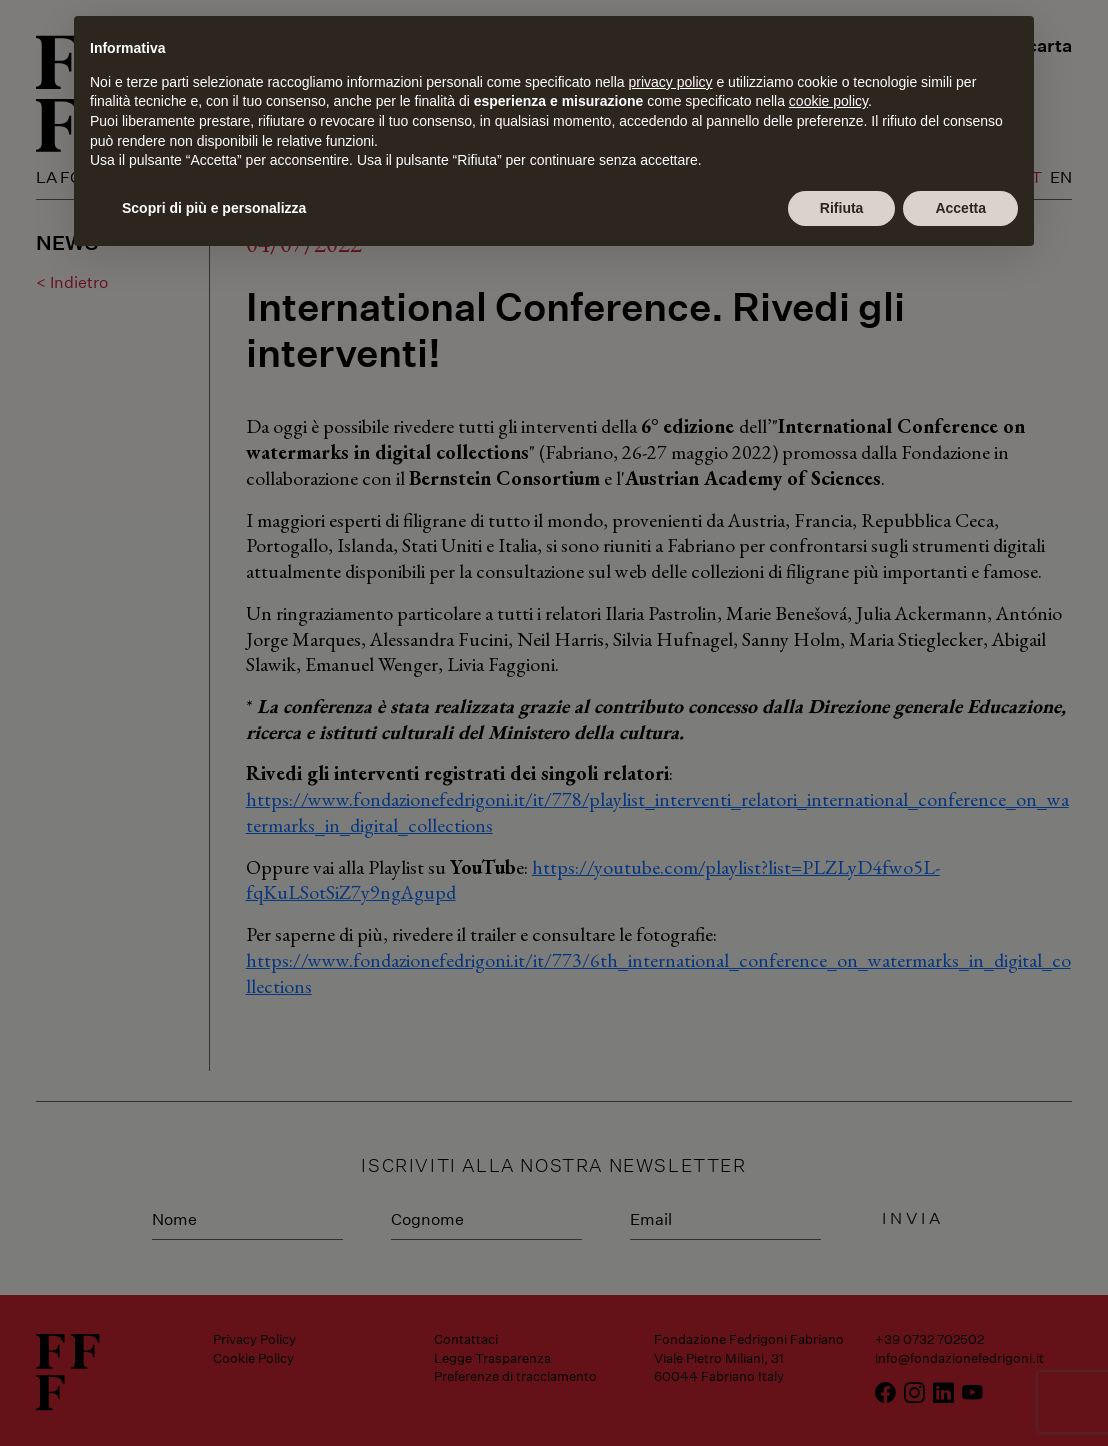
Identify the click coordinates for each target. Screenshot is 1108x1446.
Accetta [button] (960, 208)
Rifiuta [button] (842, 208)
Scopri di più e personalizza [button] (214, 208)
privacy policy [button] (671, 82)
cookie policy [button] (828, 101)
